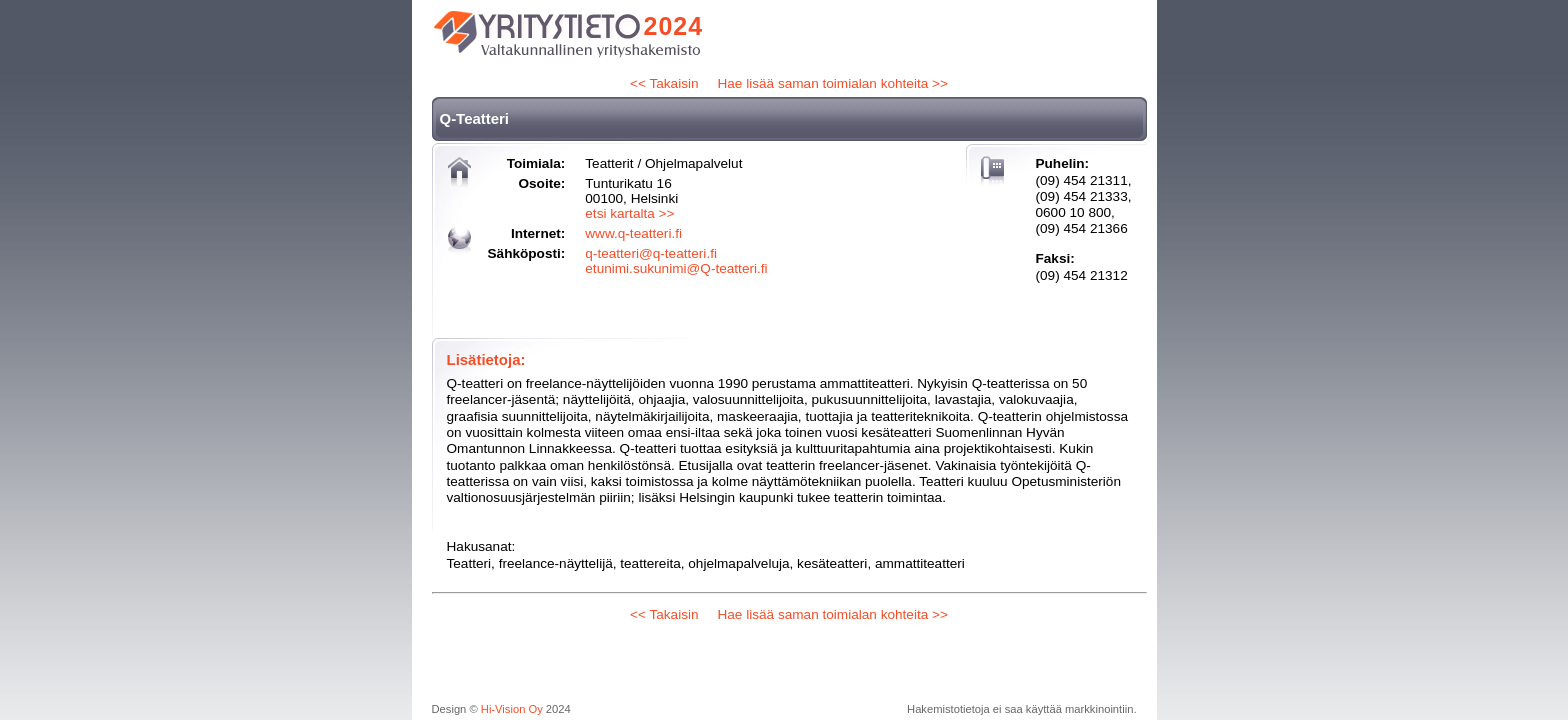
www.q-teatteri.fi (633, 233)
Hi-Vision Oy (512, 709)
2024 (674, 26)
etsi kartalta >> (629, 213)
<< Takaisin (664, 83)
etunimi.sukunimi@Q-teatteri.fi (676, 268)
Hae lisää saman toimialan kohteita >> (832, 83)
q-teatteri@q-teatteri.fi (651, 253)
